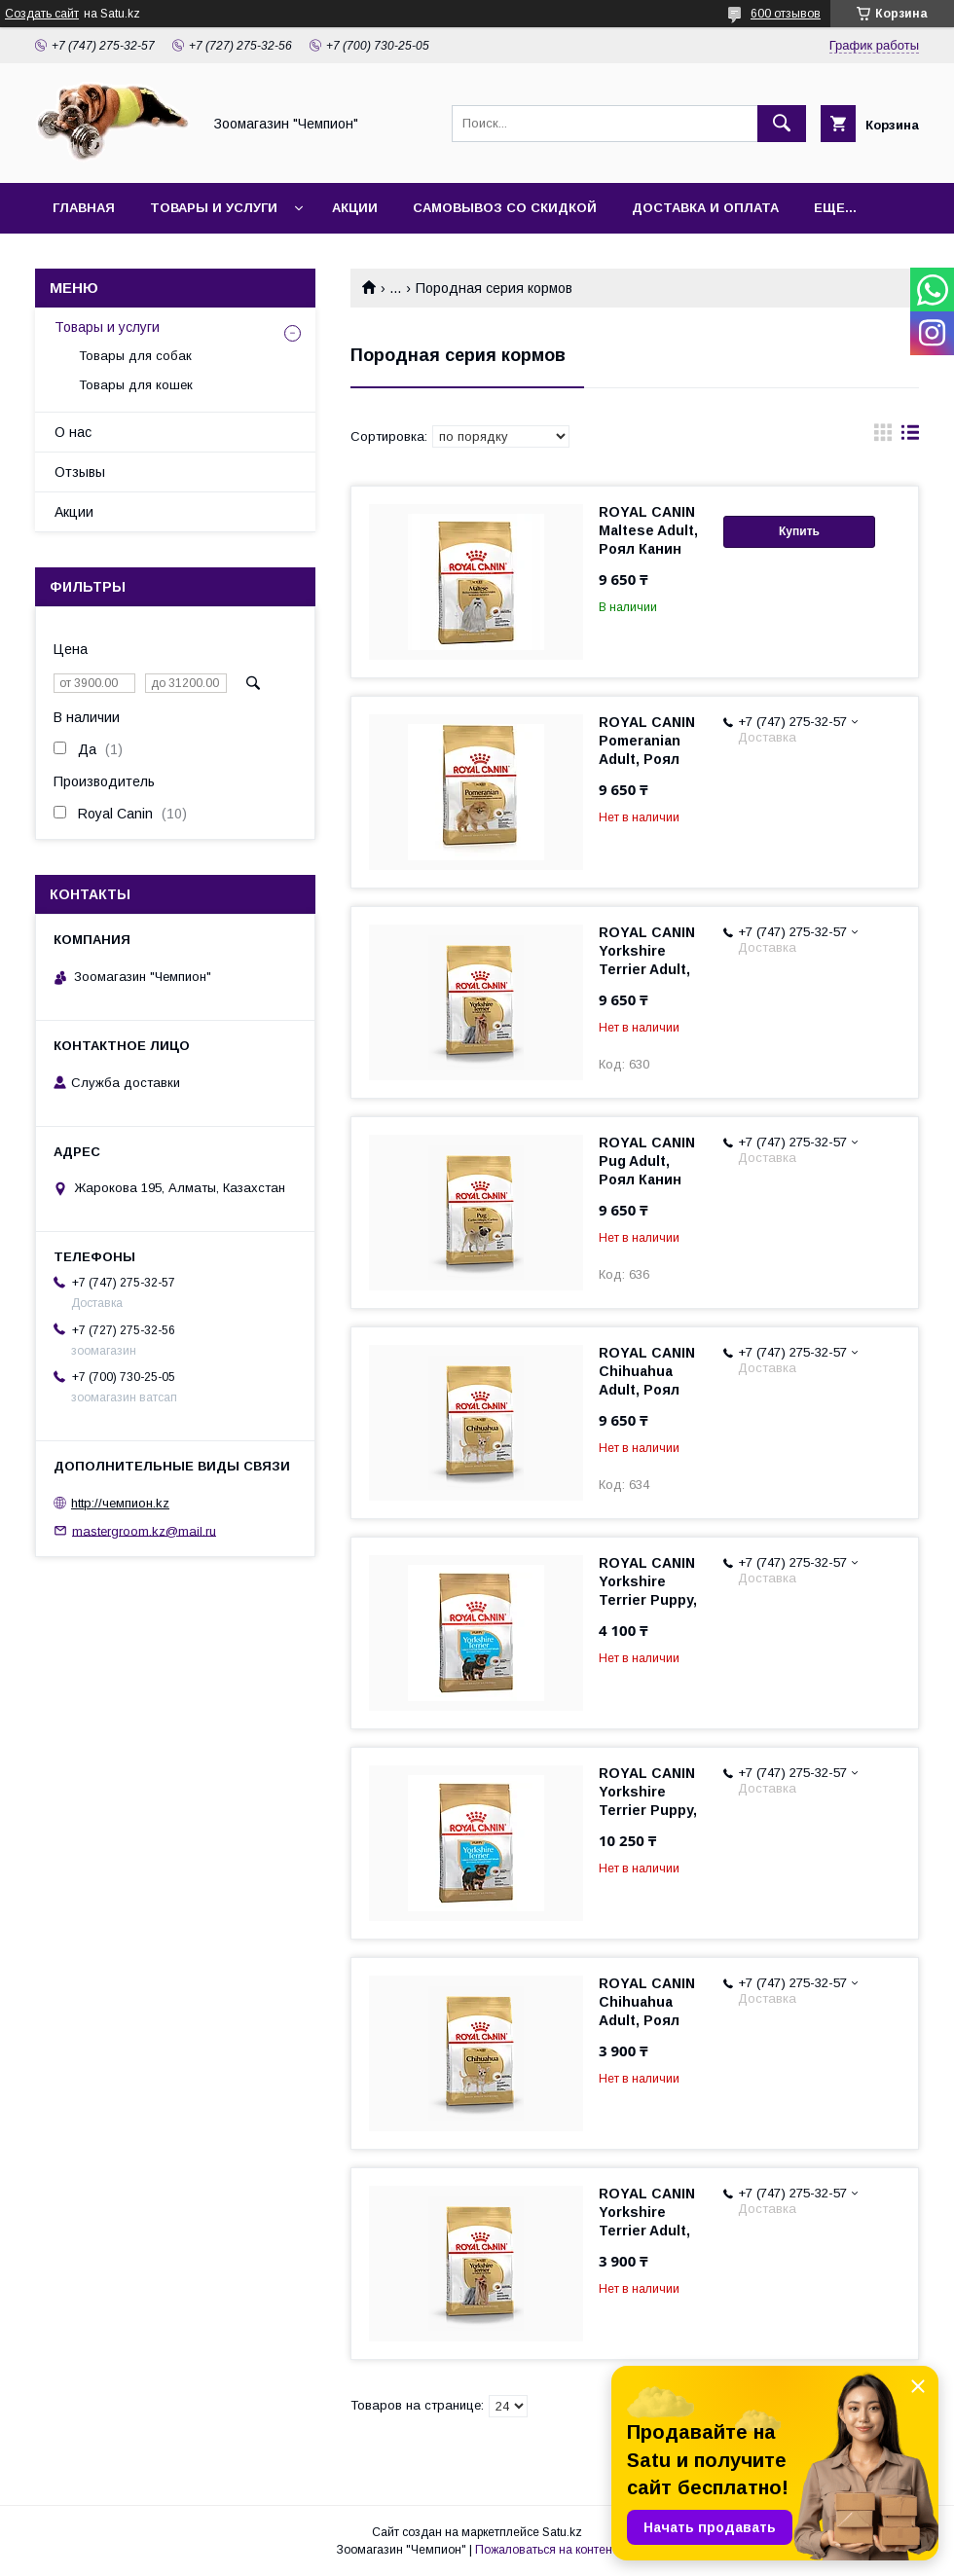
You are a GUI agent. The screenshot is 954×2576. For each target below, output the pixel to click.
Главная (84, 207)
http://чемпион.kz (120, 1503)
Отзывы (80, 472)
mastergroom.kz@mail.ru (144, 1530)
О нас (73, 432)
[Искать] (781, 123)
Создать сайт (42, 13)
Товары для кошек (136, 385)
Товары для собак (135, 355)
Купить (799, 531)
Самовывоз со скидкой (505, 207)
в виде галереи (883, 437)
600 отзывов (786, 13)
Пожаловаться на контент (546, 2550)
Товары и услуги (213, 207)
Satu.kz (562, 2532)
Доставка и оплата (705, 207)
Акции (355, 207)
